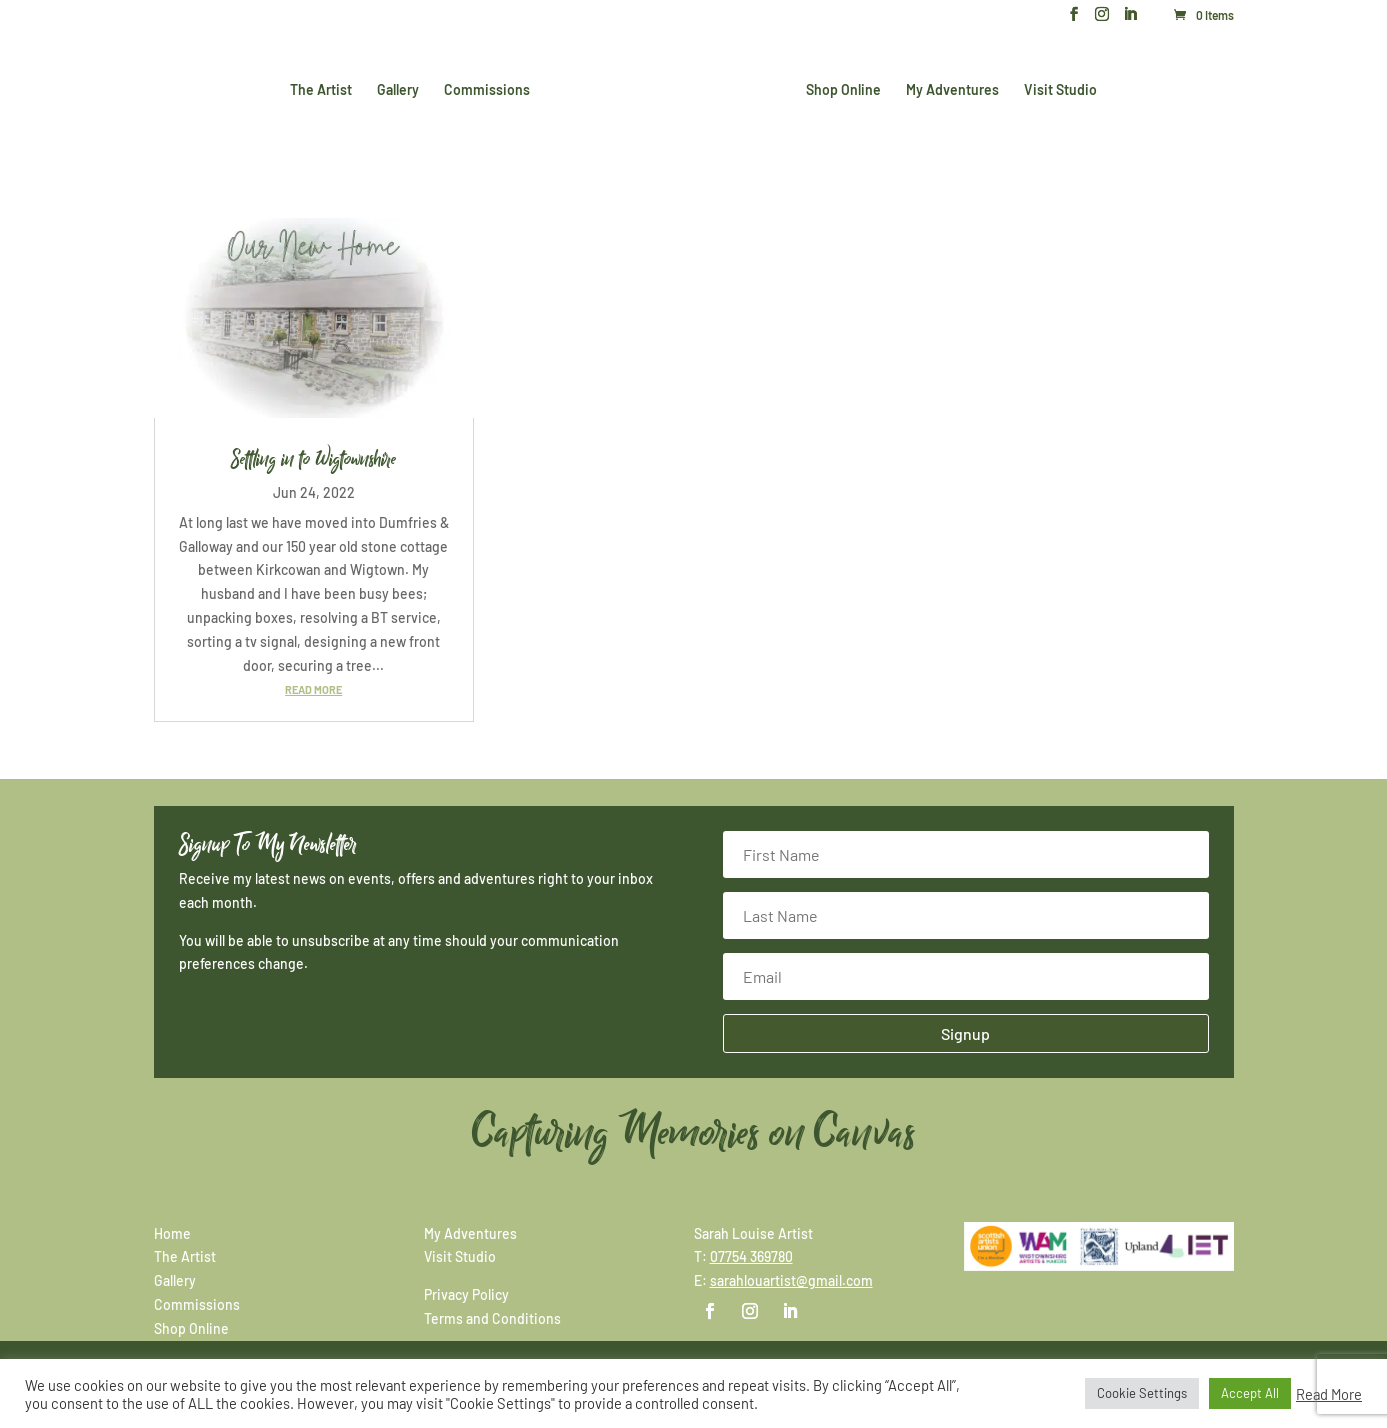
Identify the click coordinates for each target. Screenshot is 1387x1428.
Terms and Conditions (492, 1318)
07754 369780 (751, 1256)
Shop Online (843, 90)
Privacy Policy (466, 1294)
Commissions (487, 90)
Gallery (398, 90)
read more (313, 689)
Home (172, 1233)
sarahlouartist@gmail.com (791, 1280)
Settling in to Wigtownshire (313, 459)
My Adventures (952, 90)
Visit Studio (1060, 90)
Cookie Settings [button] (1142, 1393)
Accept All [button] (1250, 1393)
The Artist (321, 90)
